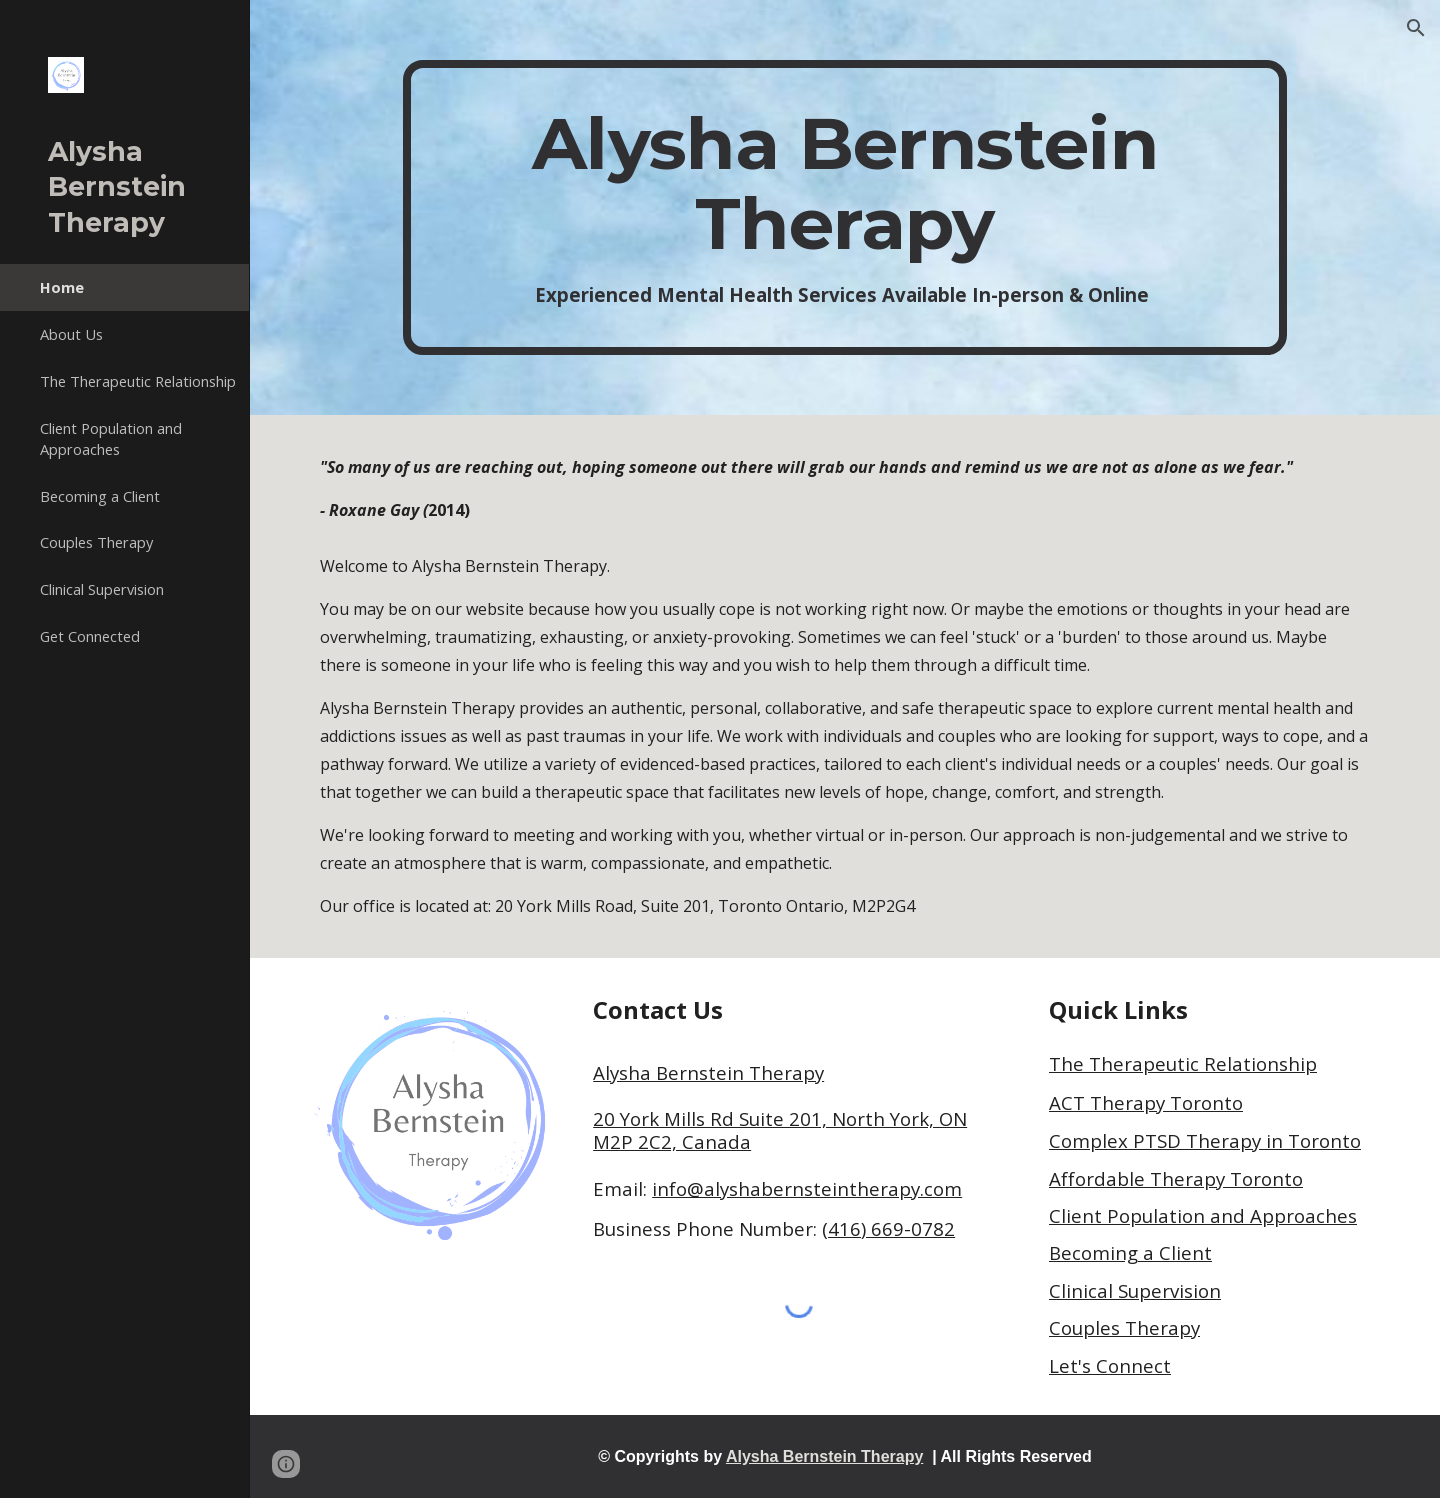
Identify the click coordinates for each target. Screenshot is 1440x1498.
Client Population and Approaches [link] (111, 438)
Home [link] (62, 287)
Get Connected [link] (90, 636)
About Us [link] (71, 334)
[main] (845, 207)
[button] (1416, 28)
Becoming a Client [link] (100, 496)
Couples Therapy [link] (96, 542)
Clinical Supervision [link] (102, 589)
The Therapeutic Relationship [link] (138, 381)
